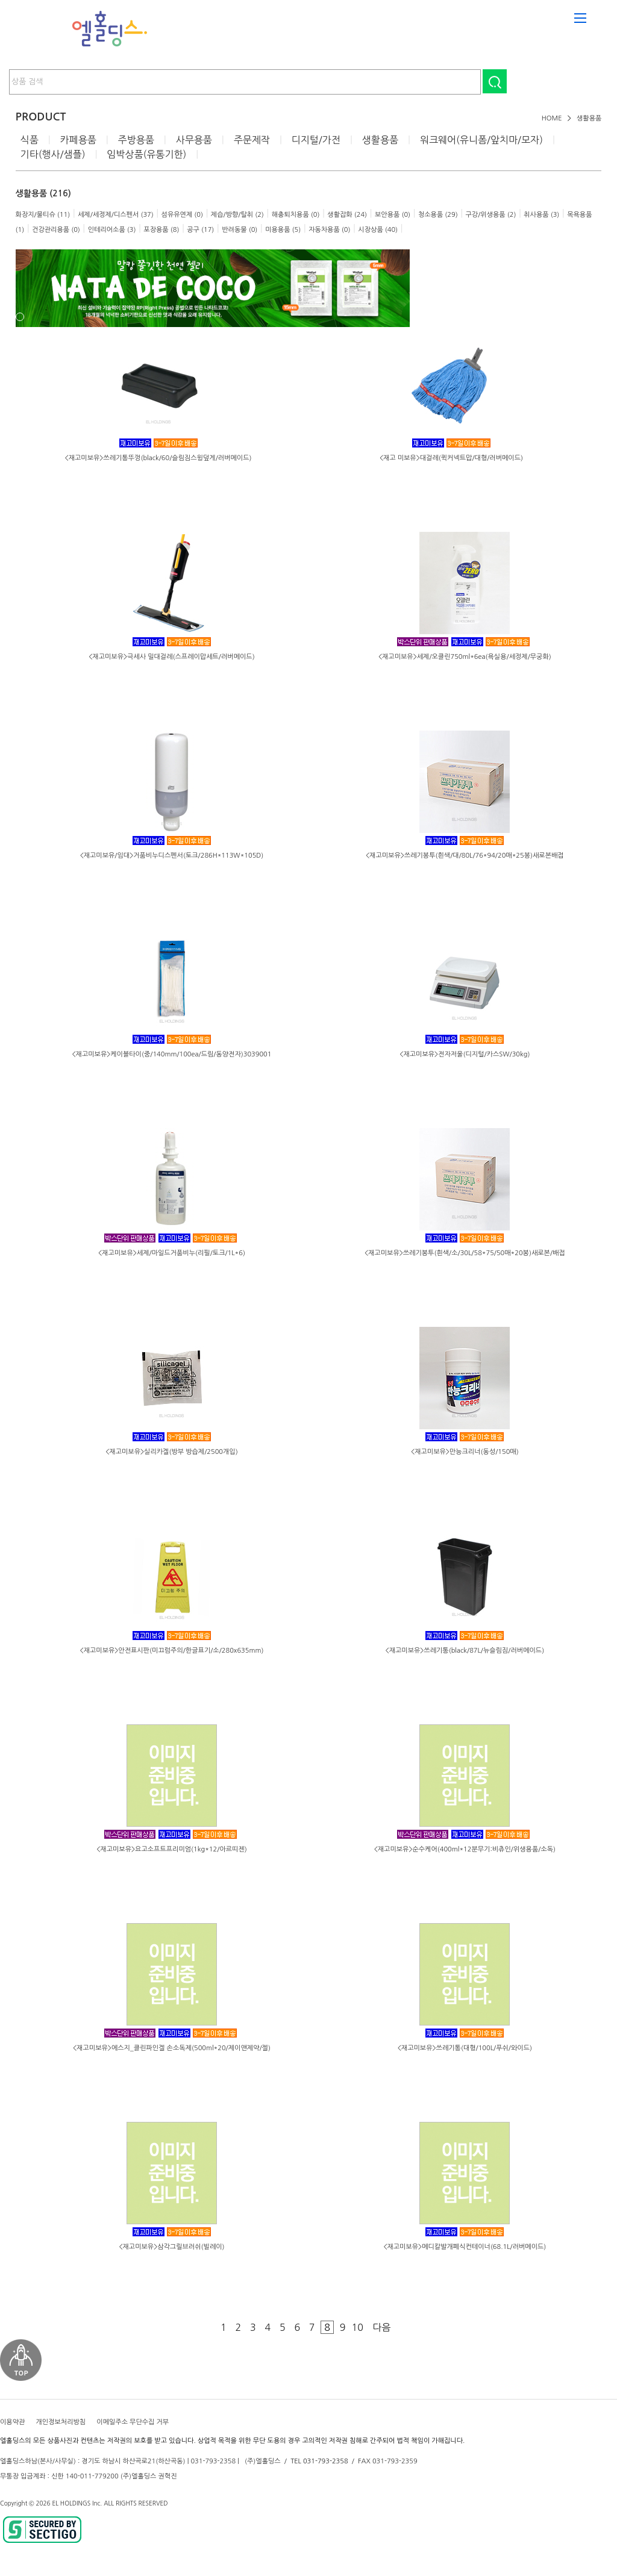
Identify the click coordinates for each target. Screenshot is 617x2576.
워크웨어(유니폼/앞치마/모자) (481, 140)
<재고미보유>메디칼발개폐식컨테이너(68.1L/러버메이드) (464, 2247)
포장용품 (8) (161, 229)
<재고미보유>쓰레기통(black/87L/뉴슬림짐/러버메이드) (465, 1650)
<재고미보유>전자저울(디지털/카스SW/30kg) (464, 1054)
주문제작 (252, 140)
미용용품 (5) (283, 229)
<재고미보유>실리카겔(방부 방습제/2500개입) (171, 1452)
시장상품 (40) (378, 229)
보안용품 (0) (392, 214)
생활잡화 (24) (347, 214)
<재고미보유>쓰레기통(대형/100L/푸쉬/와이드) (465, 2048)
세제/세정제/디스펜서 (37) (116, 214)
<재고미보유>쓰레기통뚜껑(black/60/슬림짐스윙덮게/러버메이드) (158, 458)
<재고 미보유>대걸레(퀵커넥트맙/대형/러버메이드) (451, 458)
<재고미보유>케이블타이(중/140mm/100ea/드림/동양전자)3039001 (172, 1054)
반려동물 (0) (239, 229)
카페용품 (78, 140)
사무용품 (194, 140)
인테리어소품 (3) (112, 229)
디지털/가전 (316, 140)
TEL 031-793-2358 (319, 2461)
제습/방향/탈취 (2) (237, 214)
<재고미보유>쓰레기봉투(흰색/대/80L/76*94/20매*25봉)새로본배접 (465, 855)
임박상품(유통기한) (146, 154)
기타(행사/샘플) (53, 154)
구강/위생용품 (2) (491, 214)
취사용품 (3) (541, 214)
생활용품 (589, 118)
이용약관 (12, 2422)
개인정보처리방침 (61, 2422)
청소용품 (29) (438, 214)
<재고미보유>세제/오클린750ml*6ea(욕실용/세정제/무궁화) (464, 656)
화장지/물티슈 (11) (43, 214)
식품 (29, 140)
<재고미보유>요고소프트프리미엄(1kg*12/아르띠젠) (171, 1849)
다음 (381, 2327)
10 (357, 2327)
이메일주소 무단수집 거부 (132, 2422)
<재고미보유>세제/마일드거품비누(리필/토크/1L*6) (171, 1253)
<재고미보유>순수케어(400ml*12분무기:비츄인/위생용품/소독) (465, 1849)
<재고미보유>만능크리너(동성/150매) (465, 1452)
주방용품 (136, 140)
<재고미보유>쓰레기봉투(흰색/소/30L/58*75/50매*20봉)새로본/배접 (465, 1253)
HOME (552, 118)
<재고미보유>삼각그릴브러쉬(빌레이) (171, 2247)
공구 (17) (200, 229)
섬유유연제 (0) (182, 214)
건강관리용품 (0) (56, 229)
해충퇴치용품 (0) (296, 214)
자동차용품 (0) (329, 229)
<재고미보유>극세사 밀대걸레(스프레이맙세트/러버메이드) (171, 656)
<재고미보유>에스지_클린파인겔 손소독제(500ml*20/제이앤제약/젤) (172, 2048)
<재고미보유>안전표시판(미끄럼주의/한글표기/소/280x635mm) (172, 1650)
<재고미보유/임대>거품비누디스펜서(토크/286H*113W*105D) (172, 855)
